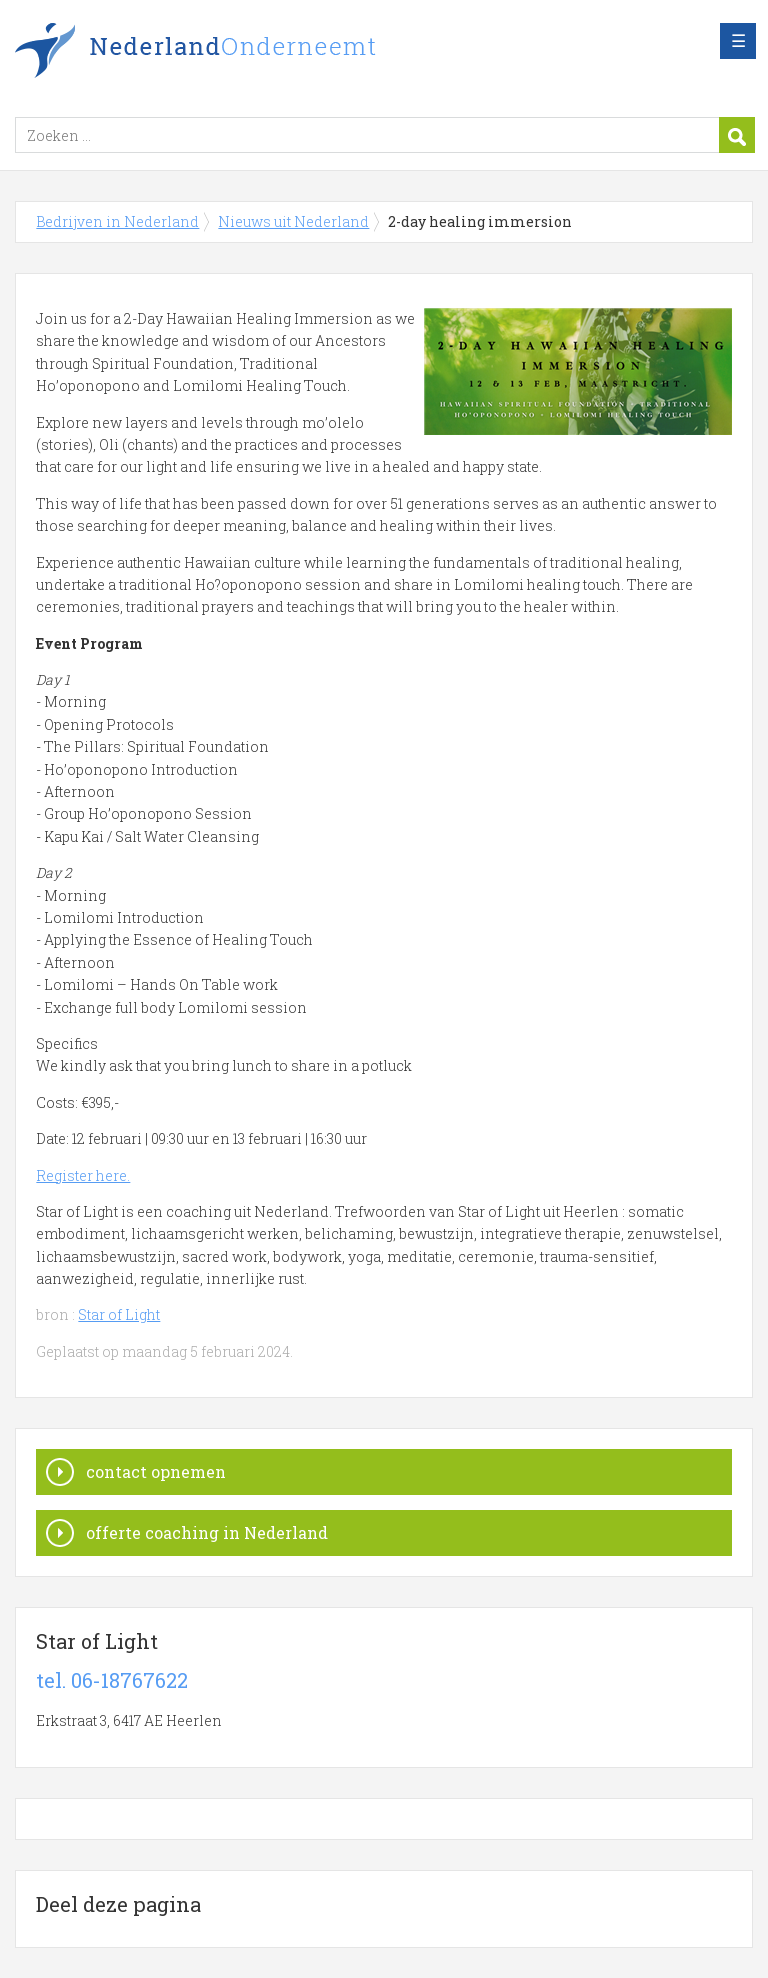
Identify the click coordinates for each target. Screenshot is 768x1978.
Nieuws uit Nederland (293, 221)
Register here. (83, 1175)
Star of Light (119, 1314)
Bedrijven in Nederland (265, 53)
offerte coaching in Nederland (207, 1532)
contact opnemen (156, 1471)
